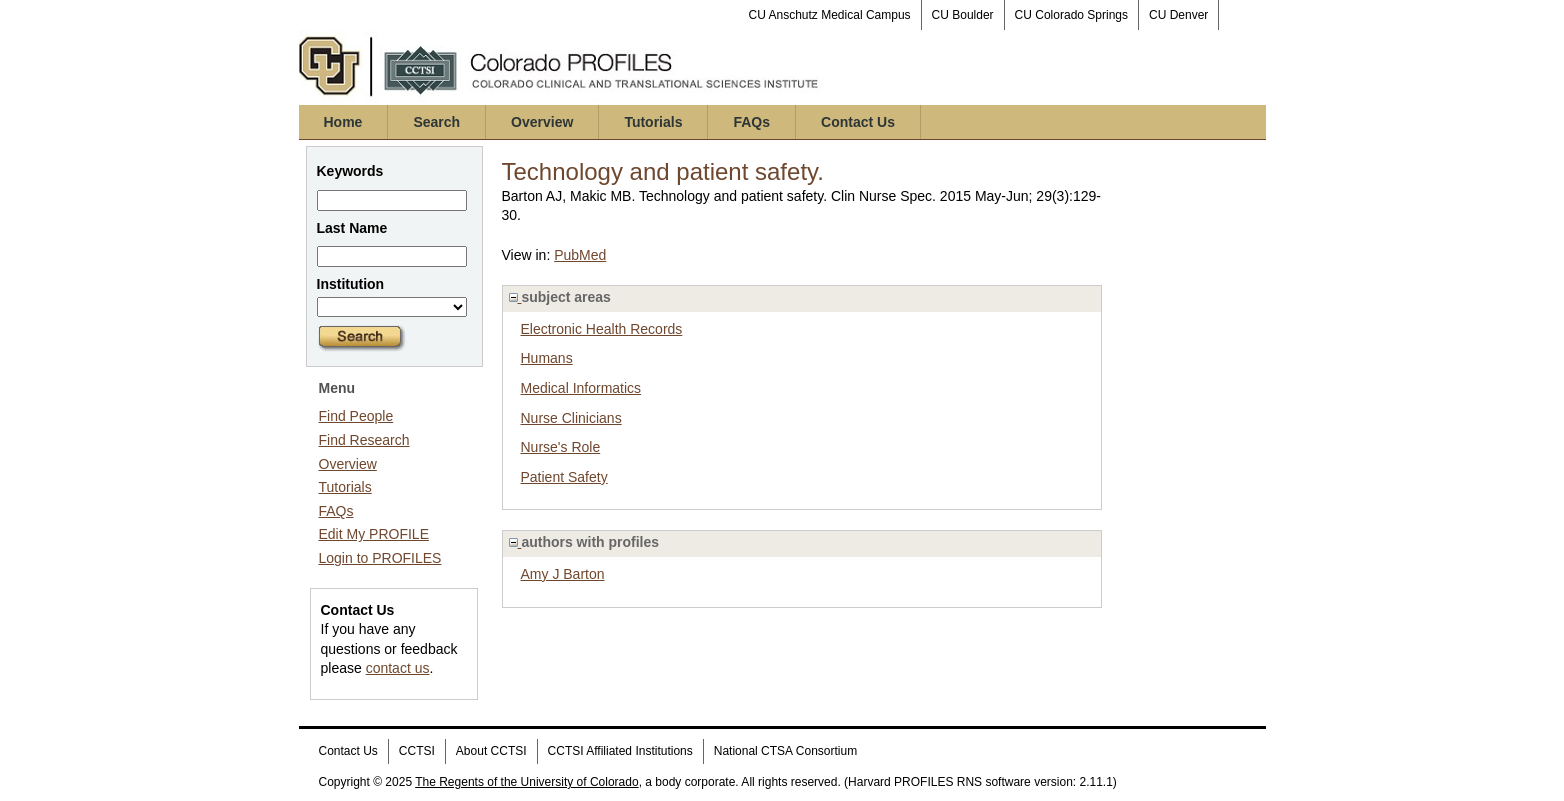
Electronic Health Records (602, 329)
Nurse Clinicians (571, 418)
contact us (398, 668)
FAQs (751, 122)
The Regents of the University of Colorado (526, 782)
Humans (547, 358)
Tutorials (653, 122)
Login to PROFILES (380, 558)
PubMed (580, 255)
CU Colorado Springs (1071, 15)
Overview (542, 122)
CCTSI (417, 751)
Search (436, 122)
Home (343, 122)
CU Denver (1178, 15)
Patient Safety (564, 477)
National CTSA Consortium (785, 751)
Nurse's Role (561, 447)
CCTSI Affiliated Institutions (620, 751)
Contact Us (858, 122)
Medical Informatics (581, 388)
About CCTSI (491, 751)
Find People (356, 416)
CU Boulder (963, 15)
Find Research (364, 440)
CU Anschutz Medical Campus (830, 15)
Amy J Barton (563, 574)
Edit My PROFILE (374, 534)
